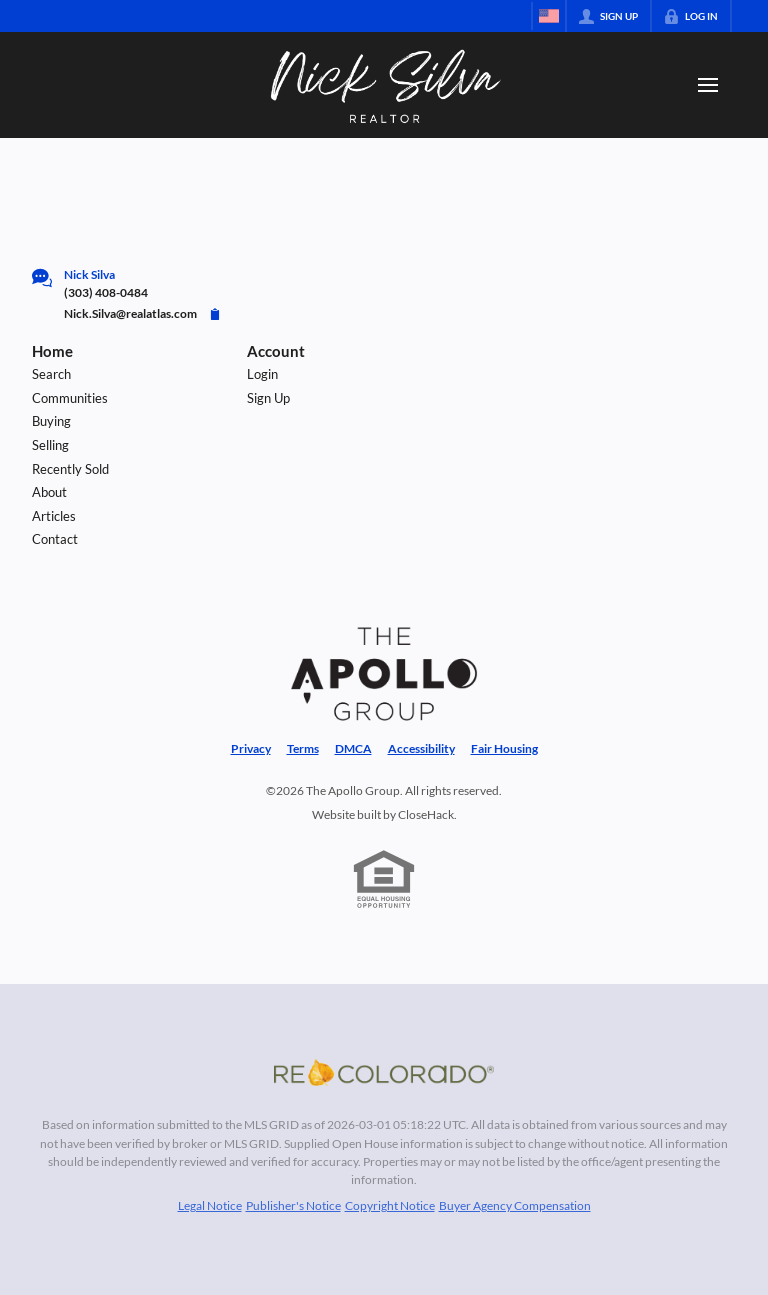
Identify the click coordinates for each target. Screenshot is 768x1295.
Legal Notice (210, 1205)
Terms (303, 748)
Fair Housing (504, 748)
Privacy (251, 748)
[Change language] (549, 16)
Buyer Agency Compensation (515, 1205)
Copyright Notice (390, 1205)
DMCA (353, 748)
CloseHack (426, 814)
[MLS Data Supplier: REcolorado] (384, 1072)
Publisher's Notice (293, 1205)
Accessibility (421, 748)
